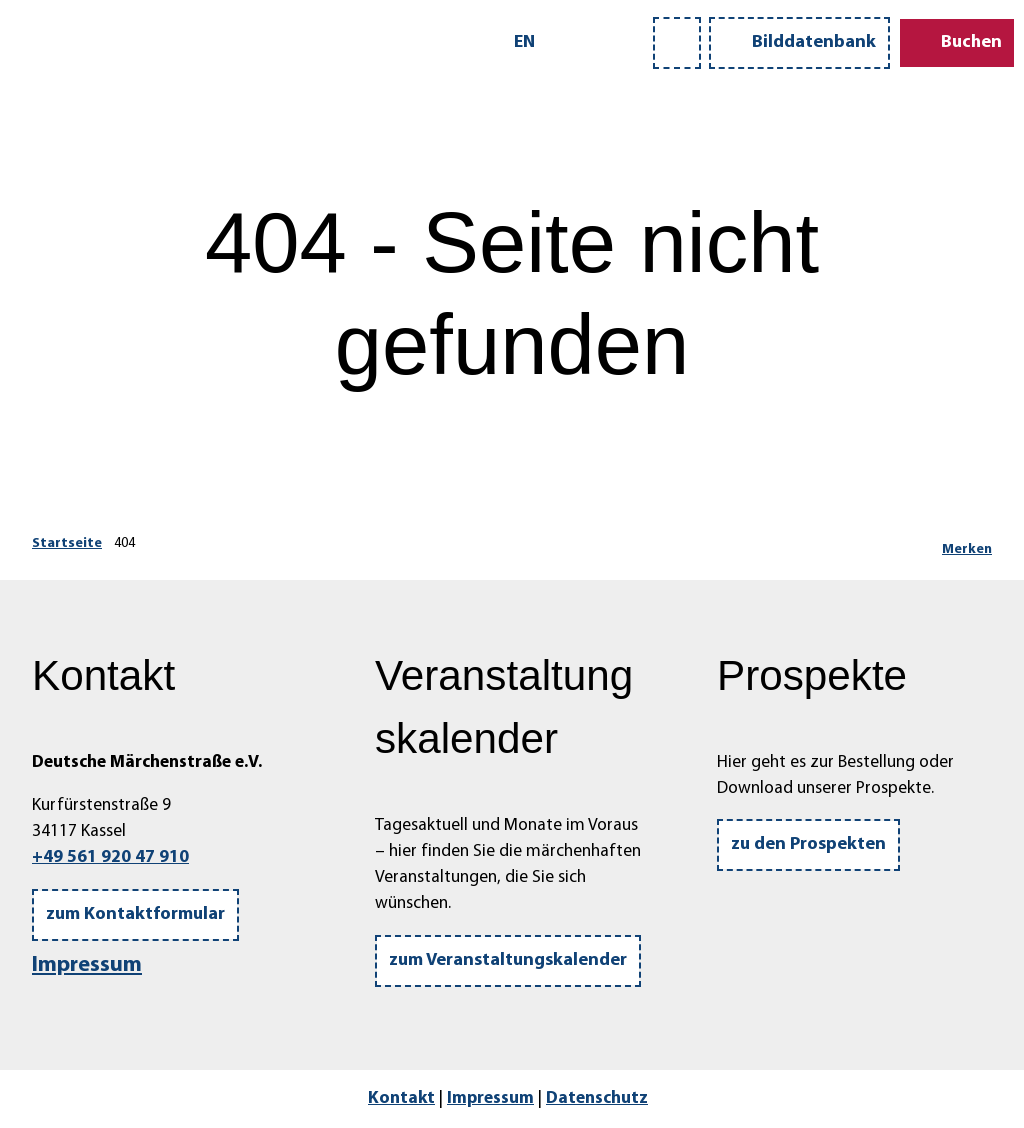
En (524, 42)
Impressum (87, 965)
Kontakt (401, 1098)
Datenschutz (597, 1098)
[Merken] (967, 544)
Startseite (67, 543)
